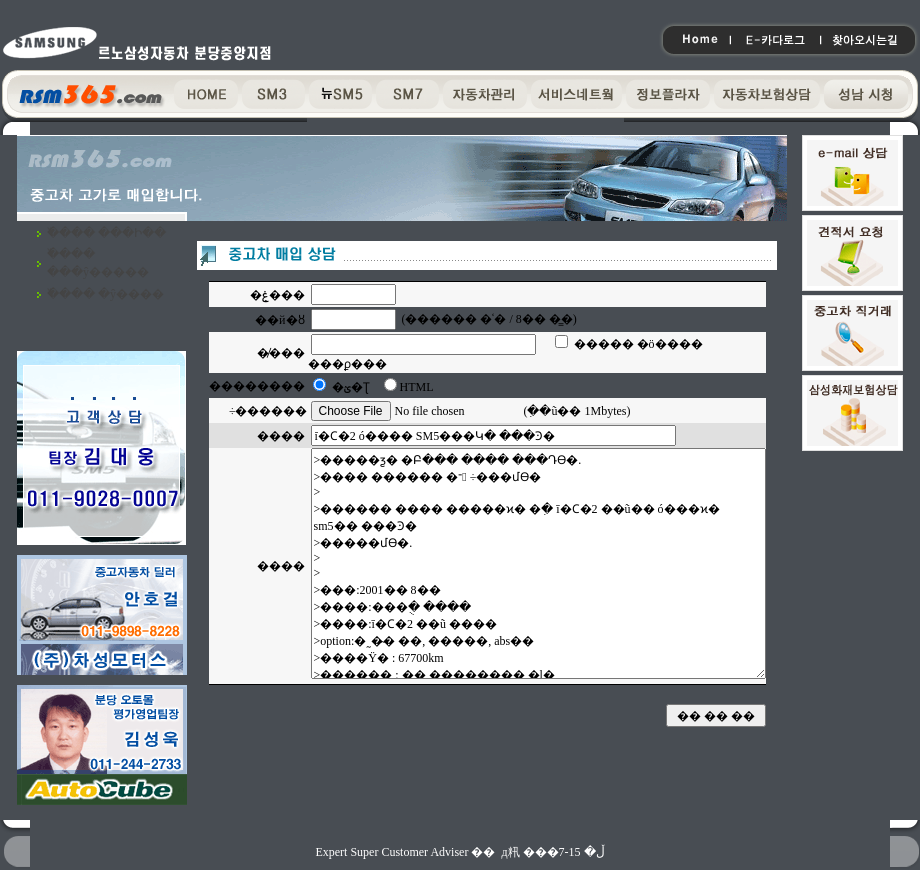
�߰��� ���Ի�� (106, 233)
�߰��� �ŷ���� (105, 294)
